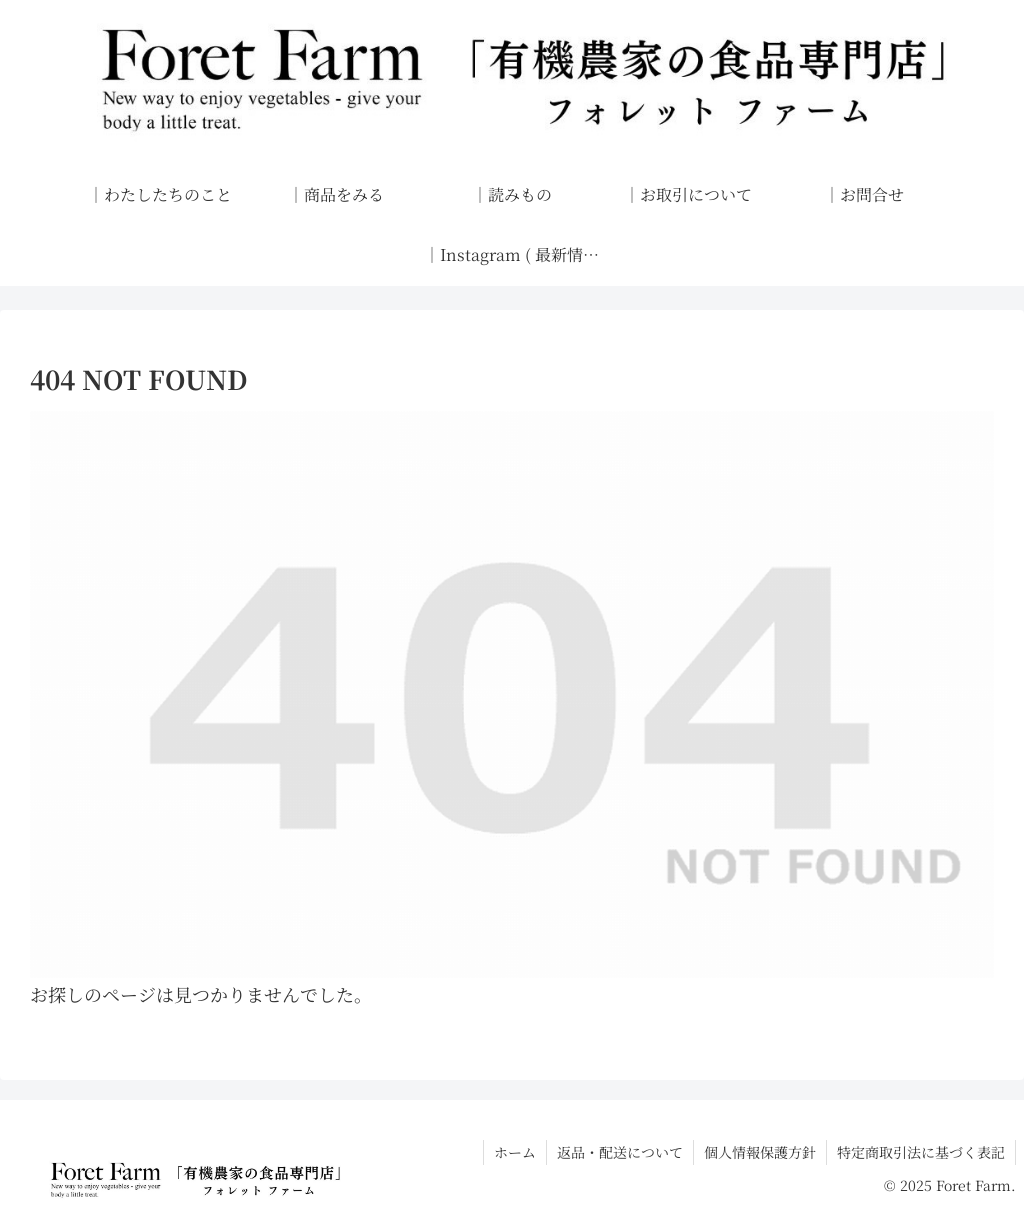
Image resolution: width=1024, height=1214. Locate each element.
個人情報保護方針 (760, 1152)
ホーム (515, 1152)
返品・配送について (620, 1152)
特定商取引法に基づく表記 (921, 1152)
